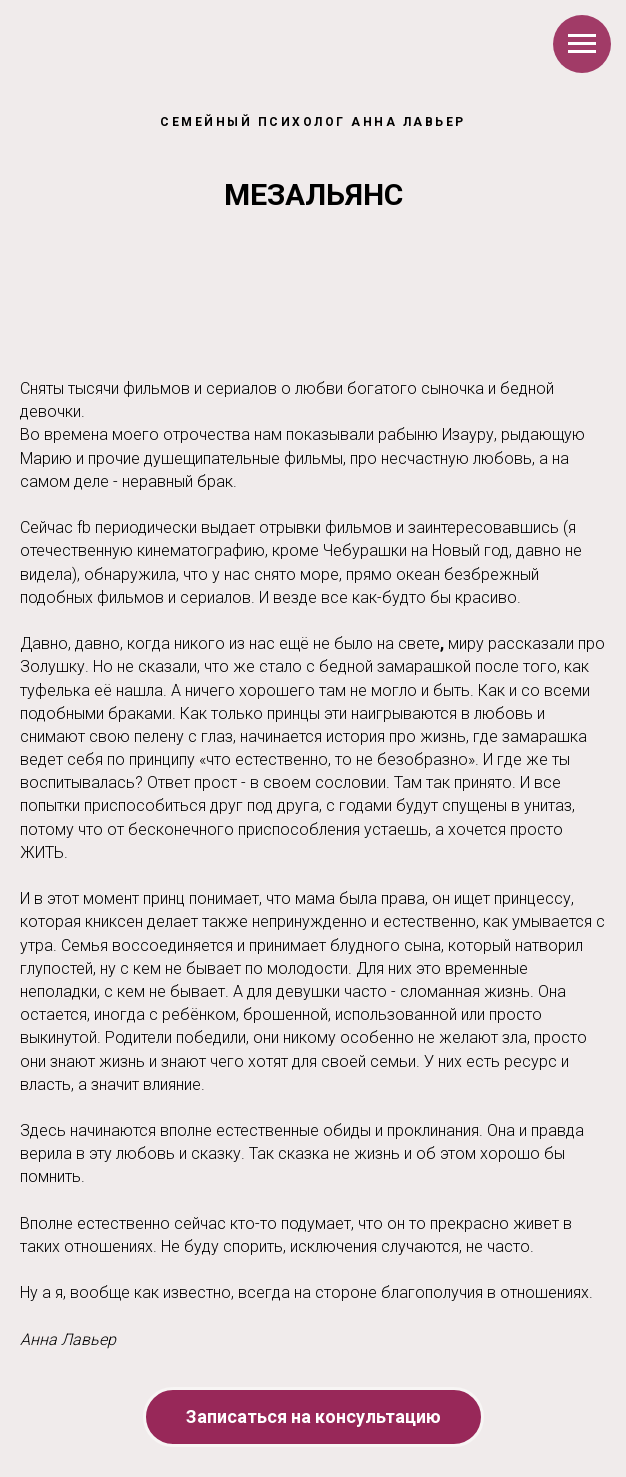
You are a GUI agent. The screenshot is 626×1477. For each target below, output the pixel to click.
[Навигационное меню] (582, 44)
